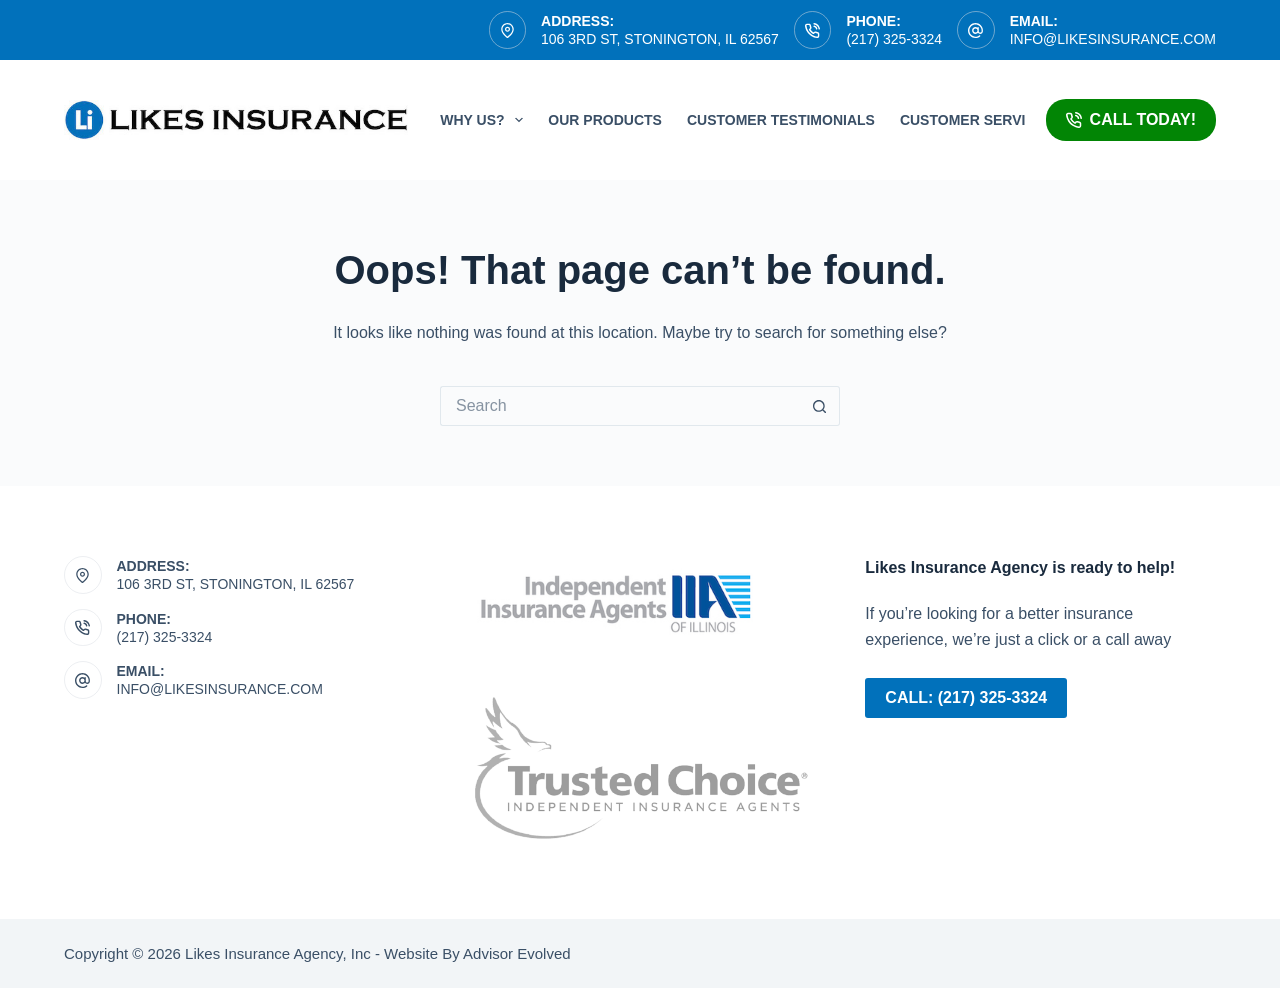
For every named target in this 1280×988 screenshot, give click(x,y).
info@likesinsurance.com (1113, 39)
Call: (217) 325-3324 (966, 697)
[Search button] (820, 406)
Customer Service (972, 120)
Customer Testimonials (781, 120)
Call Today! (1131, 119)
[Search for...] (620, 406)
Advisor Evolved (515, 953)
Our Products (605, 120)
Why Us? (485, 120)
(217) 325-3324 (894, 39)
